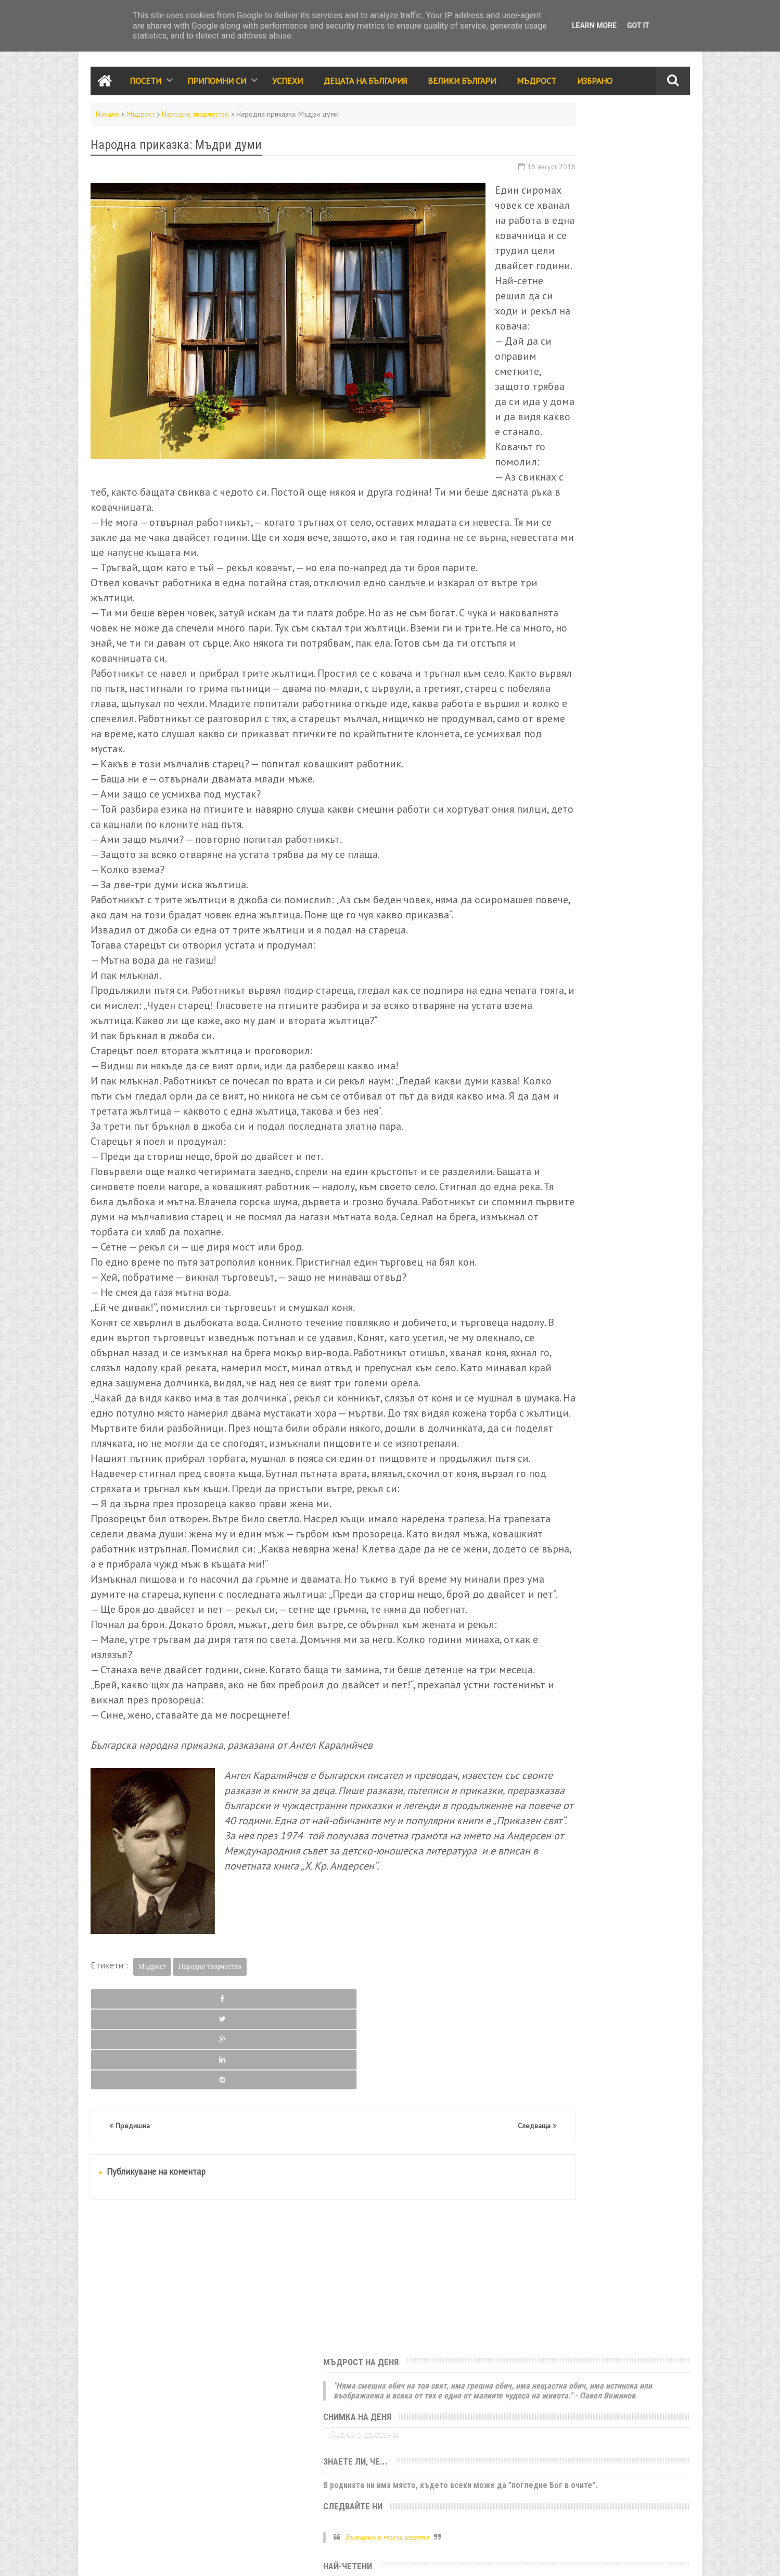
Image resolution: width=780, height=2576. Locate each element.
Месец (644, 377)
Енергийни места (630, 882)
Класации (530, 837)
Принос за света (620, 815)
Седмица (555, 377)
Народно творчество (195, 118)
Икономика (534, 882)
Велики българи (541, 770)
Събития (608, 748)
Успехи (287, 85)
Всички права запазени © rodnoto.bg (273, 2558)
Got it (638, 25)
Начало (107, 118)
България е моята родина (574, 318)
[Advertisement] (288, 2454)
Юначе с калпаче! (550, 204)
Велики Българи (462, 85)
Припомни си (216, 85)
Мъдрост (536, 85)
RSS (129, 2558)
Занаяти (626, 905)
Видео (570, 837)
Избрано (594, 85)
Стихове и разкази (546, 815)
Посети (145, 85)
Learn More (594, 25)
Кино (565, 860)
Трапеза (608, 837)
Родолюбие (623, 793)
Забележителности (548, 726)
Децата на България (365, 85)
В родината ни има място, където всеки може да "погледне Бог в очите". (596, 262)
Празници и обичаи (548, 748)
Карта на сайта (165, 2558)
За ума (577, 882)
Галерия (599, 860)
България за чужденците (557, 905)
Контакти (104, 2558)
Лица (642, 837)
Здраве (637, 860)
